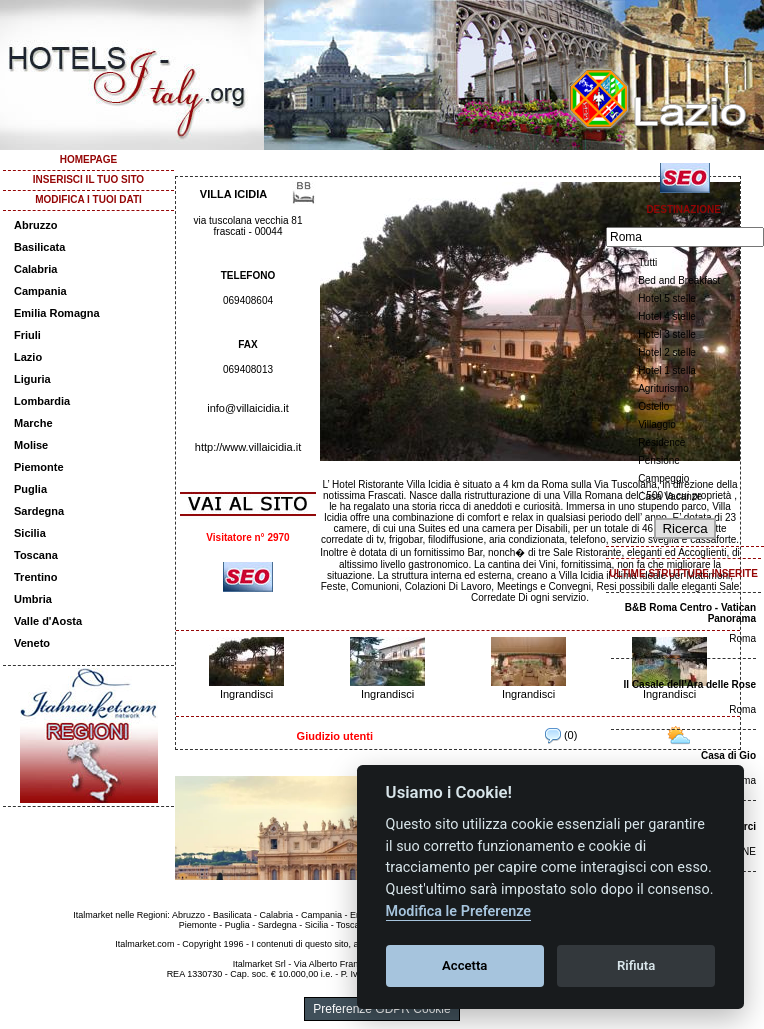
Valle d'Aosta (48, 621)
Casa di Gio (728, 755)
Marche (33, 423)
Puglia (30, 489)
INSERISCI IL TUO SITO (88, 179)
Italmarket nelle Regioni (120, 915)
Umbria (33, 599)
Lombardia (42, 401)
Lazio (28, 357)
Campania (40, 291)
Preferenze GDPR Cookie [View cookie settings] (381, 1009)
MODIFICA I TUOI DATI (88, 199)
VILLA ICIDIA (233, 194)
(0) (561, 735)
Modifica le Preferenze (459, 911)
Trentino (35, 577)
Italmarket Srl (259, 964)
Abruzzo (35, 225)
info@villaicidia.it (247, 408)
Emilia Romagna (57, 313)
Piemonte (39, 467)
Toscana (36, 555)
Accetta (464, 965)
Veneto (32, 643)
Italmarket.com (144, 944)
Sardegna (39, 511)
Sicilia (30, 533)
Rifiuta (636, 965)
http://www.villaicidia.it (248, 447)
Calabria (35, 269)
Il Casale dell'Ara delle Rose (690, 684)
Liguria (32, 379)
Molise (31, 445)
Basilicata (39, 247)
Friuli (27, 335)
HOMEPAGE (89, 159)
